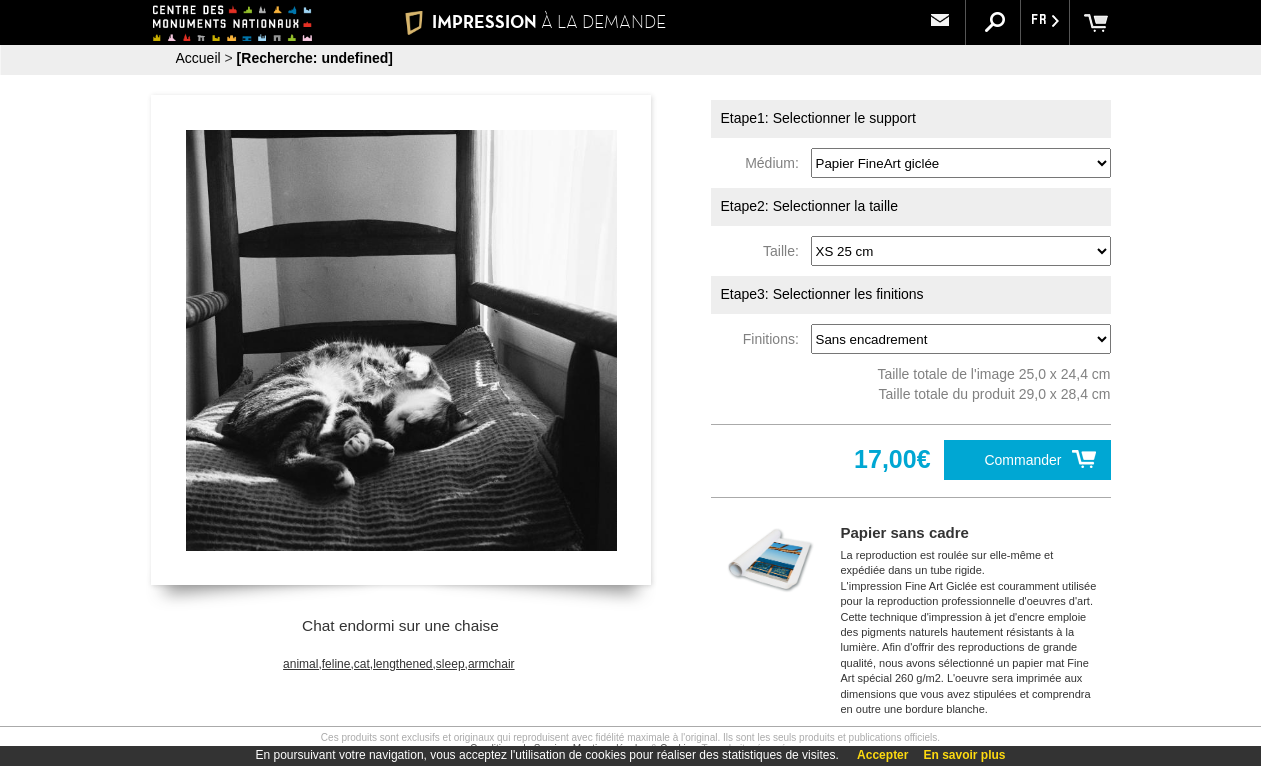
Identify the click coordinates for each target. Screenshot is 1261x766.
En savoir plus (964, 755)
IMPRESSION (535, 22)
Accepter (882, 755)
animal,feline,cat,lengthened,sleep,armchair (398, 664)
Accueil (198, 58)
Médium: (775, 163)
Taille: (785, 251)
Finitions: (775, 339)
